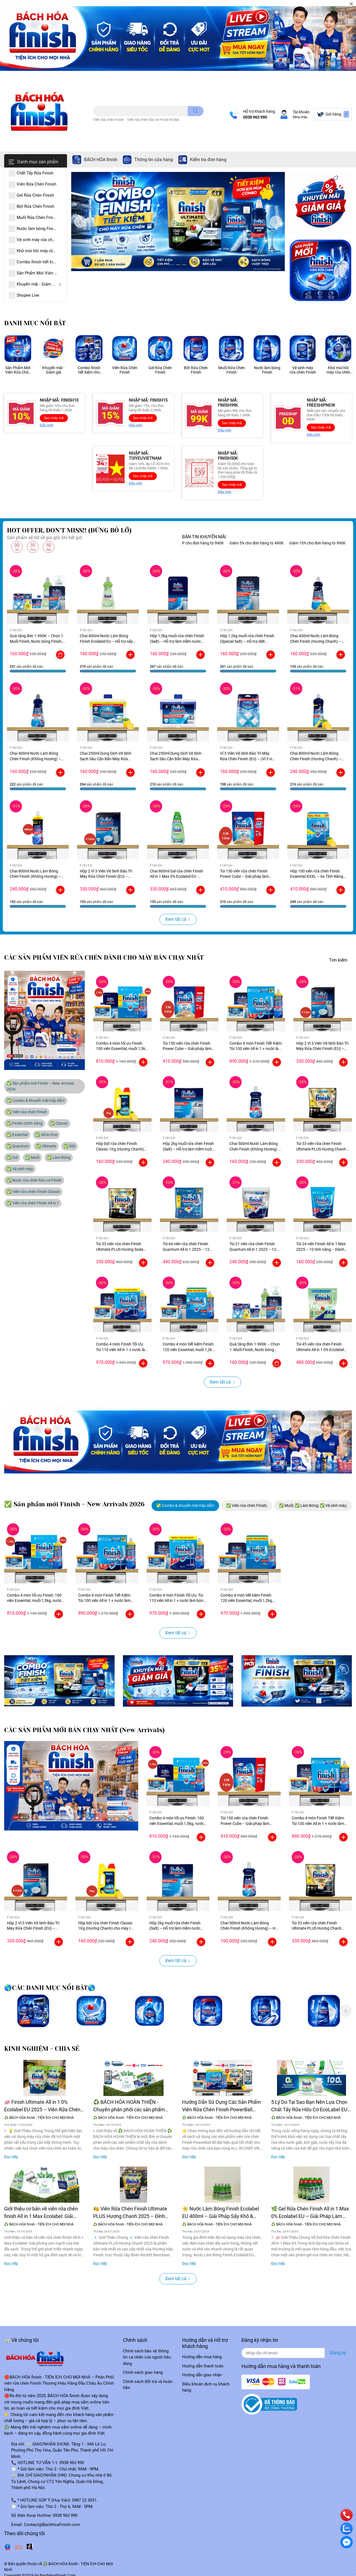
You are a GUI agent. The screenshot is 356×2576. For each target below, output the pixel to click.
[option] (178, 221)
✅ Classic (59, 1123)
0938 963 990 (255, 117)
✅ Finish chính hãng (25, 1123)
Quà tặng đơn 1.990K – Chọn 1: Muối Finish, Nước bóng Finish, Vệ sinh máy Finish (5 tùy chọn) (37, 641)
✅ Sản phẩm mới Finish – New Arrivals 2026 (40, 1086)
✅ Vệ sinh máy (20, 1169)
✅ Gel (12, 1157)
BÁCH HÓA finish (100, 159)
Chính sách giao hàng (143, 2372)
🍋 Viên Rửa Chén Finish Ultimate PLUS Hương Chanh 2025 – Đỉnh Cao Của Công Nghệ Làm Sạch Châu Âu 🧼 (130, 2213)
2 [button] (178, 264)
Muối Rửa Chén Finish (231, 370)
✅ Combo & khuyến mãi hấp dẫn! (36, 1100)
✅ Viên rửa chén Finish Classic (33, 1191)
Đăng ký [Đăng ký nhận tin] (338, 2352)
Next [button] (276, 222)
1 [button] (172, 264)
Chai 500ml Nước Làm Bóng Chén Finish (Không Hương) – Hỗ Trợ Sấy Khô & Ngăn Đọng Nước (249, 1928)
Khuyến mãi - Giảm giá (53, 370)
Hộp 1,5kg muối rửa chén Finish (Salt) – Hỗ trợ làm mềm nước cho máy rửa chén (177, 641)
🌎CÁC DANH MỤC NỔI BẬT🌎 (49, 1987)
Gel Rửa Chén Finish (160, 370)
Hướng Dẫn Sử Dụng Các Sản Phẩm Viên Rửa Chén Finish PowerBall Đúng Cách (221, 2106)
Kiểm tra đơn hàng (208, 159)
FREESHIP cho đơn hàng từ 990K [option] (210, 543)
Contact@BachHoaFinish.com (52, 2524)
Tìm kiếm (338, 960)
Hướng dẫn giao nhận (202, 2374)
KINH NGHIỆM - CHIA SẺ (41, 2048)
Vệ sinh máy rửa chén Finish (303, 370)
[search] (196, 111)
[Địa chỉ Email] (296, 2353)
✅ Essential (17, 1134)
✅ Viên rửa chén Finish (27, 1112)
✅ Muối (32, 1157)
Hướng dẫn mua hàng (202, 2356)
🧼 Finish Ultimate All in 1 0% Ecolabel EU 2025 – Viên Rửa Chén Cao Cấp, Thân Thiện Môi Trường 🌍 (44, 2106)
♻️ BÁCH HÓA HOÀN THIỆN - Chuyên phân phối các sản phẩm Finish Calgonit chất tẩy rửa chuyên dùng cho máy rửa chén (131, 2106)
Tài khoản (301, 112)
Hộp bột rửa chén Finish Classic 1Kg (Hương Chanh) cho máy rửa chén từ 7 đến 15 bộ (106, 1928)
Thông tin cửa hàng (153, 159)
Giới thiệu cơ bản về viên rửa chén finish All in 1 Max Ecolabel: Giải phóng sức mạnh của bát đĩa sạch (41, 2213)
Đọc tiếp (11, 2157)
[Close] (351, 4)
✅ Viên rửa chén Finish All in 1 (33, 1203)
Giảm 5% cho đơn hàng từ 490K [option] (271, 543)
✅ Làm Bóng (58, 1157)
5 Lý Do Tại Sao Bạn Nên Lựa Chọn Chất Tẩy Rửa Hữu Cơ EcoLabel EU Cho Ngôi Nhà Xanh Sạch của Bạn (309, 2106)
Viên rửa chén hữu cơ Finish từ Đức (153, 120)
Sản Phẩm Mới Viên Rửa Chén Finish (18, 370)
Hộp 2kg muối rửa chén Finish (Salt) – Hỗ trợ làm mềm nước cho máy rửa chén (188, 1149)
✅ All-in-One (46, 1134)
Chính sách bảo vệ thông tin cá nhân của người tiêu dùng (147, 2357)
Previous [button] (80, 222)
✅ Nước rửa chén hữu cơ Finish (34, 1180)
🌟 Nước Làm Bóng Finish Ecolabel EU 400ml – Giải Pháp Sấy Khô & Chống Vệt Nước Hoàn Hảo (220, 2213)
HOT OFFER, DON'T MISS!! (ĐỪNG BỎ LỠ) (69, 530)
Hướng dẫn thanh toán (202, 2366)
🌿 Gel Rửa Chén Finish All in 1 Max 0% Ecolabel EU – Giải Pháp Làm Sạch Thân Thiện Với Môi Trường (310, 2213)
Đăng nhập (300, 117)
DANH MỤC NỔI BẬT (35, 323)
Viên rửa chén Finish (108, 120)
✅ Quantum (18, 1146)
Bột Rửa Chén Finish (196, 370)
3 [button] (184, 264)
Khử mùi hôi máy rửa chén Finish (338, 370)
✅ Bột (69, 1146)
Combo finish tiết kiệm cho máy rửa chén (89, 370)
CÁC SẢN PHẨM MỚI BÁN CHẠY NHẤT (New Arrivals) (84, 1730)
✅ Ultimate (46, 1146)
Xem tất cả (178, 919)
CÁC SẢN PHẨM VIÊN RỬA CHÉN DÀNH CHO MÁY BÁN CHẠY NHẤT (104, 957)
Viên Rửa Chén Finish (124, 370)
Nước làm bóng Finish (267, 370)
